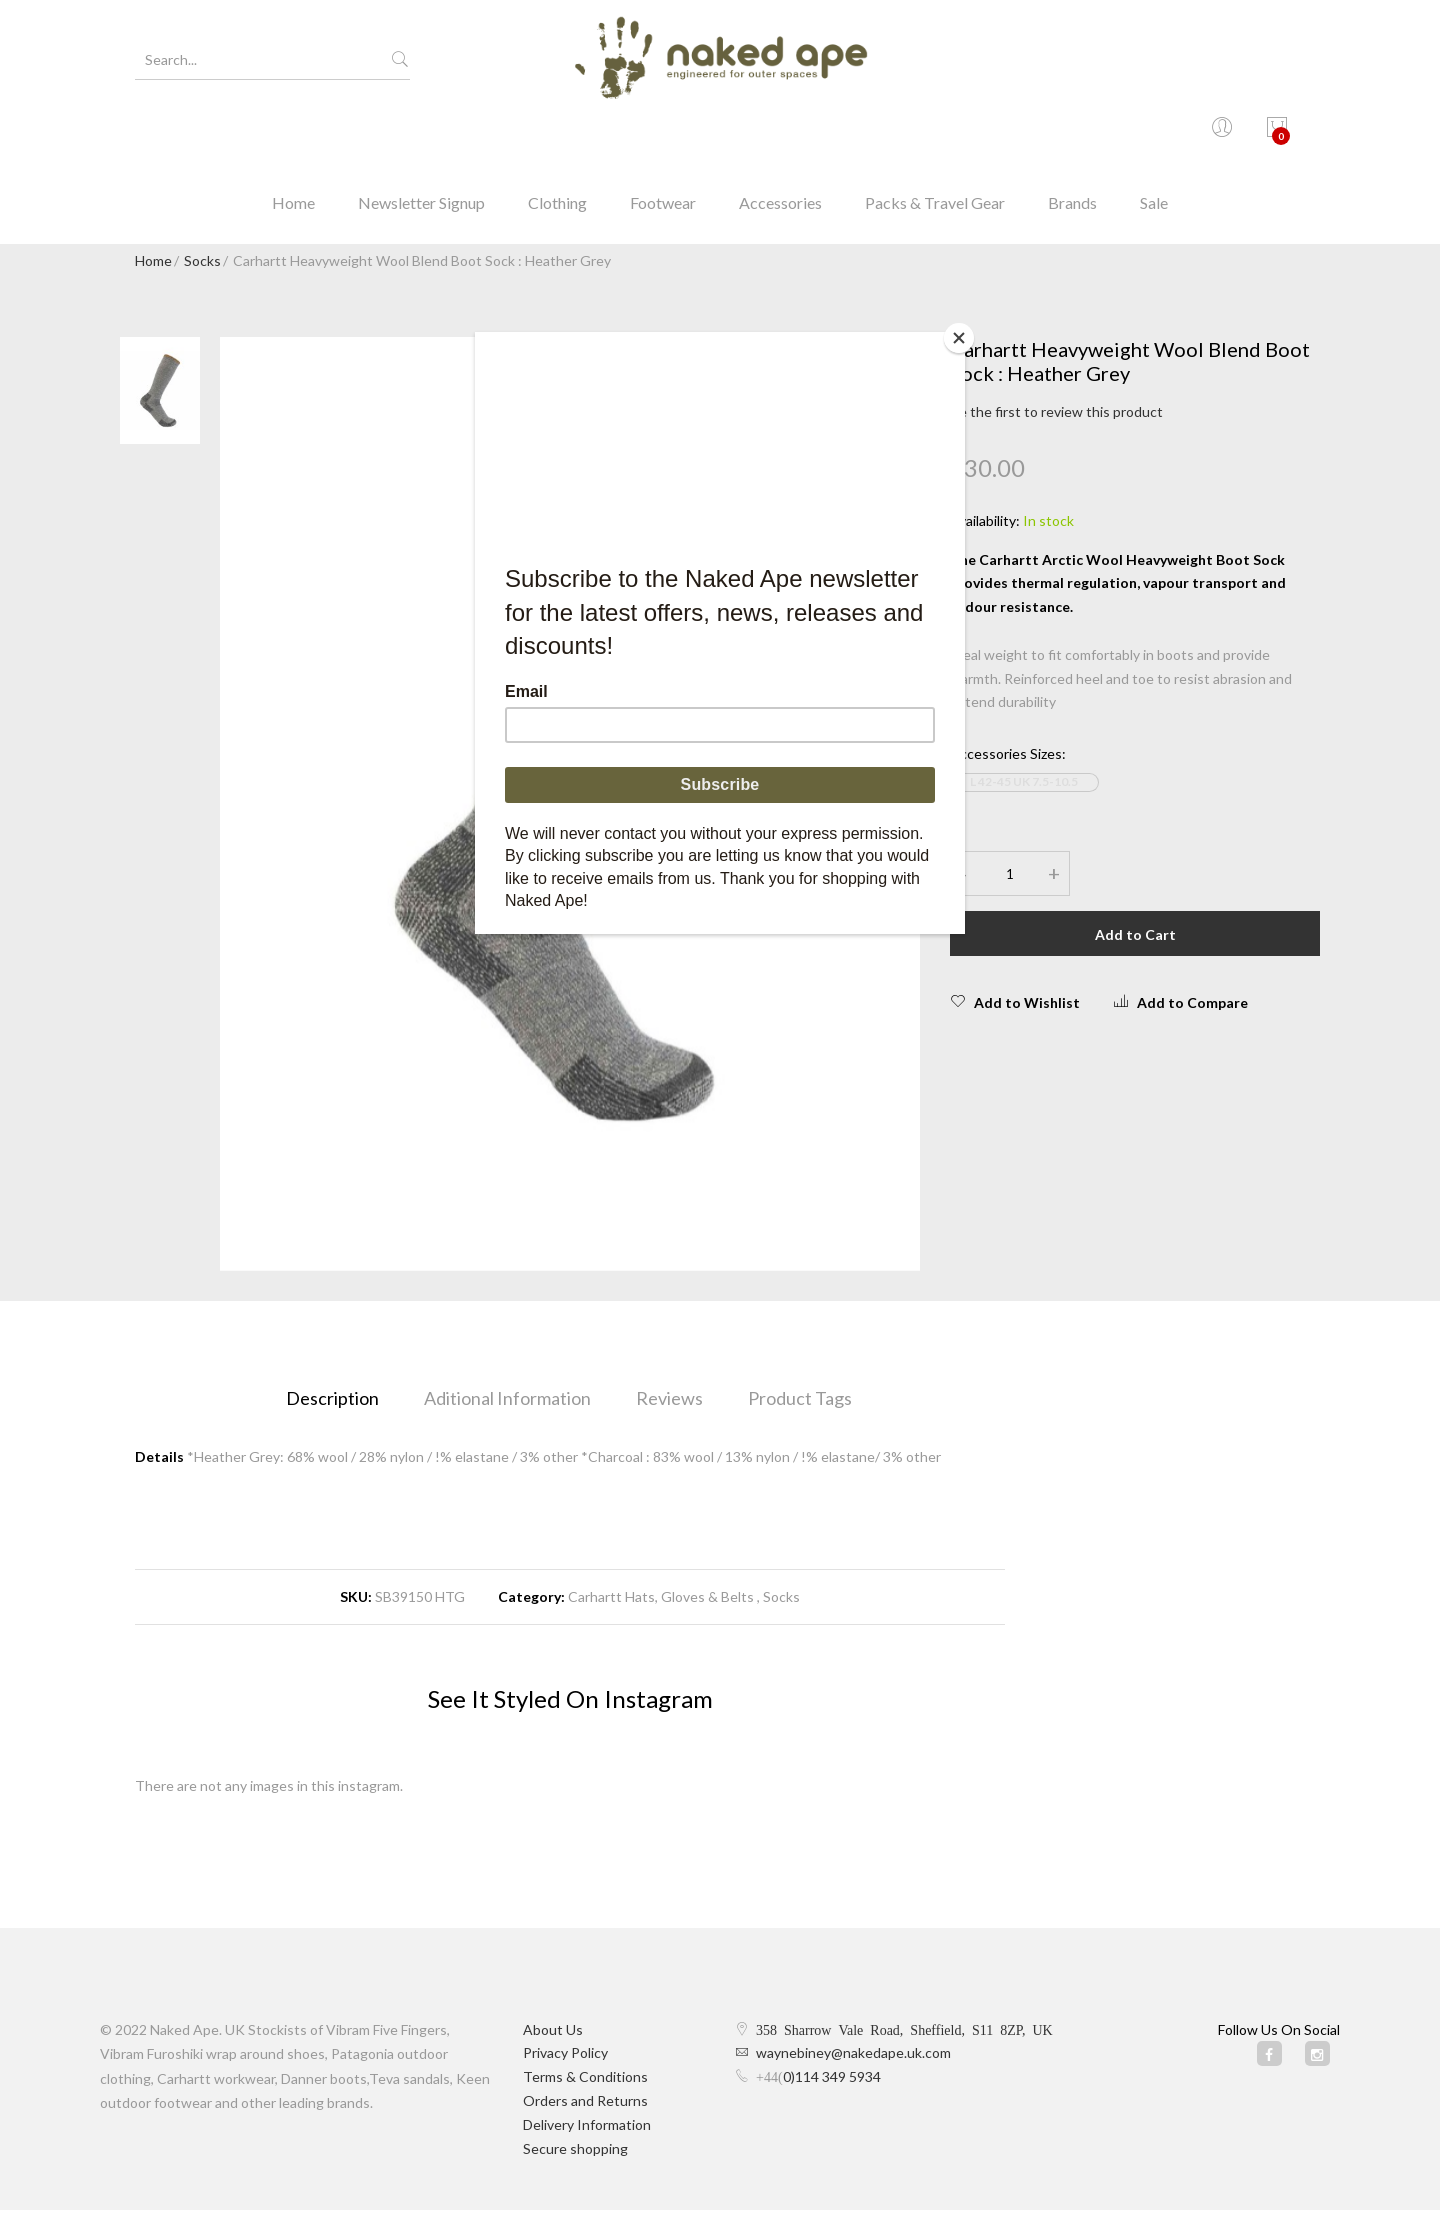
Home (293, 134)
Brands (1072, 134)
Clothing (557, 134)
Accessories (780, 134)
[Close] (960, 337)
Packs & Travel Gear (935, 134)
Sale (1154, 134)
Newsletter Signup (421, 134)
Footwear (663, 134)
